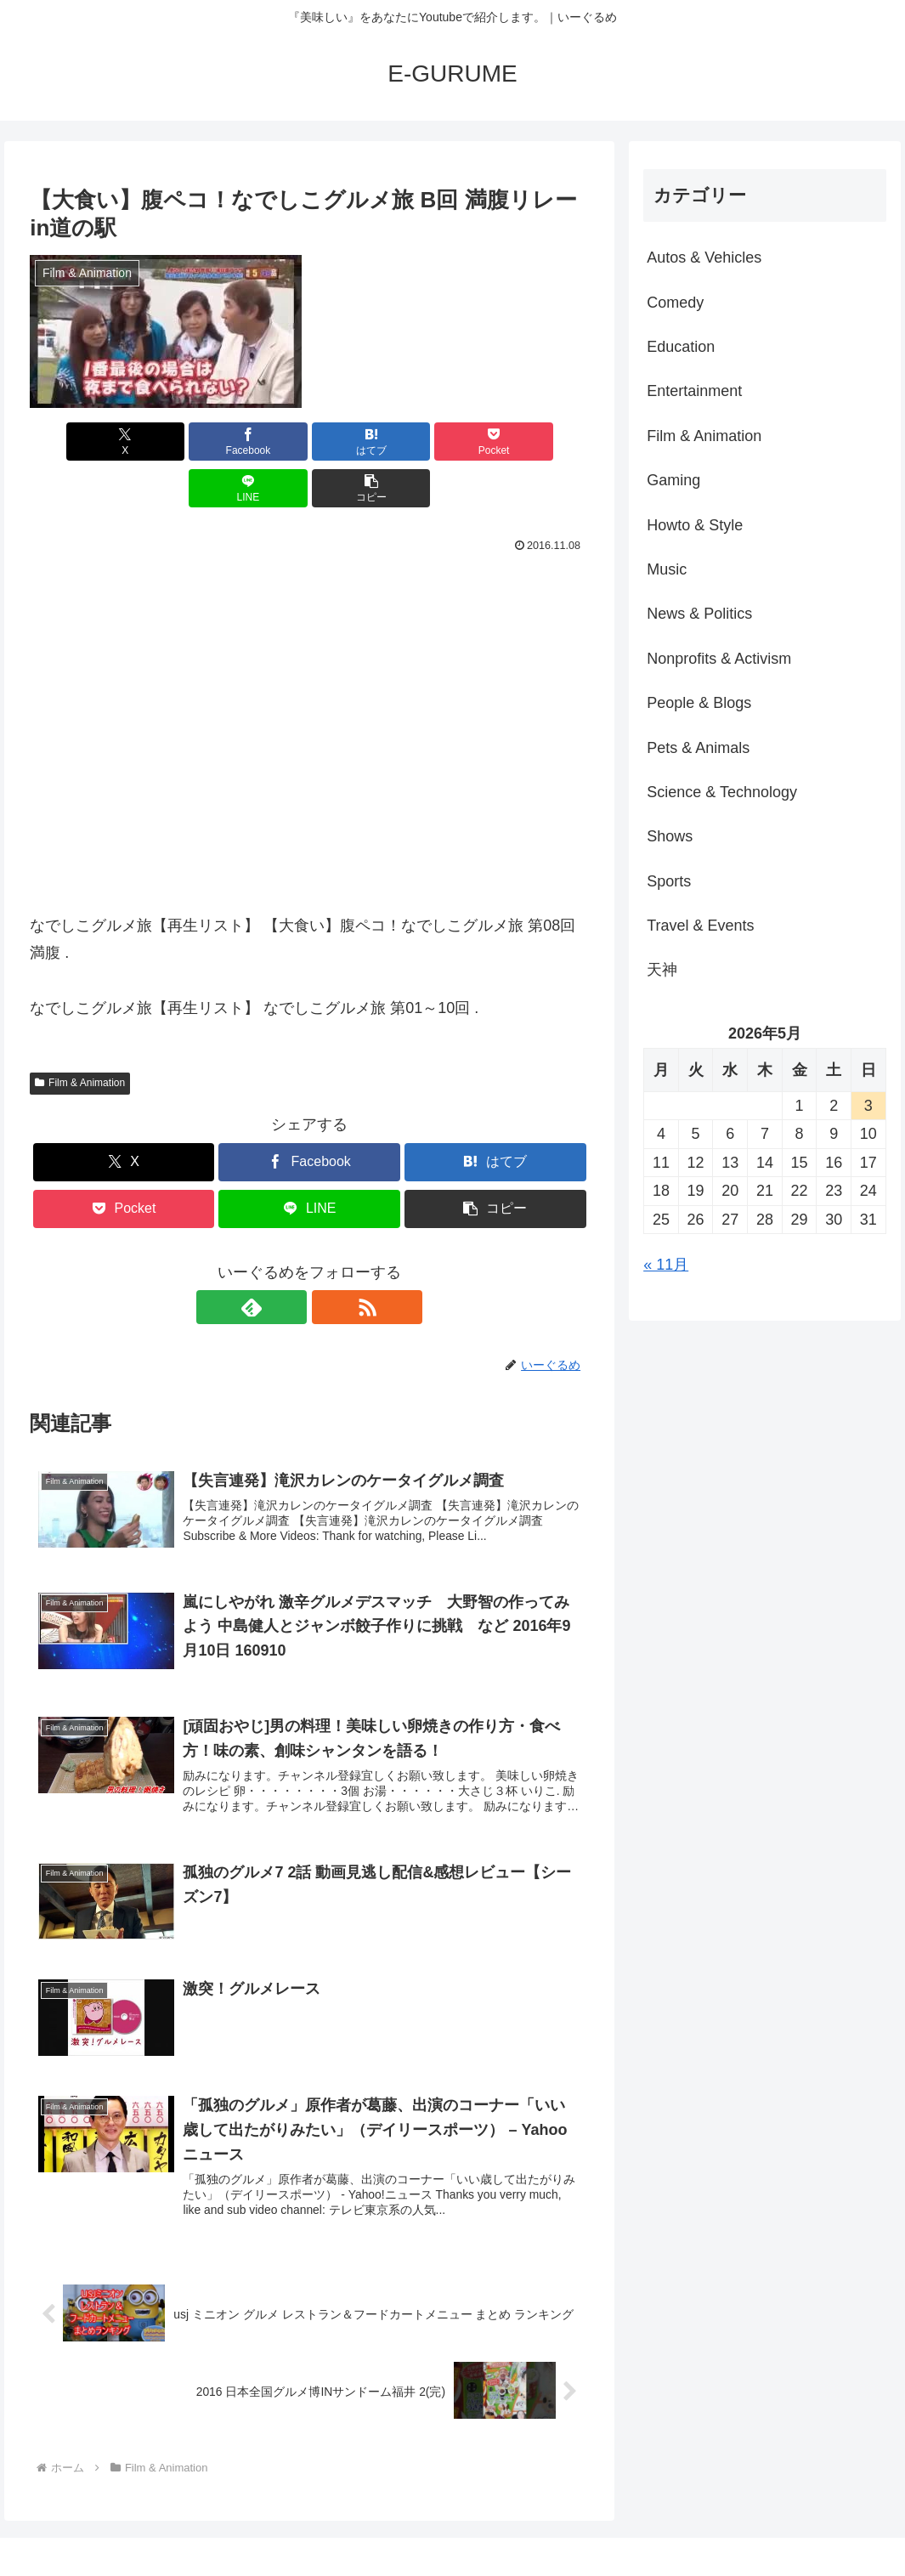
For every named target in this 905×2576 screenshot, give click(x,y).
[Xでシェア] (74, 441)
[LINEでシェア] (450, 441)
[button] (544, 441)
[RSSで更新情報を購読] (329, 1260)
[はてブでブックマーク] (262, 441)
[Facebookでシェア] (168, 441)
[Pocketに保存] (356, 441)
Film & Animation (80, 1036)
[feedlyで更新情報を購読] (290, 1260)
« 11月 (665, 1264)
